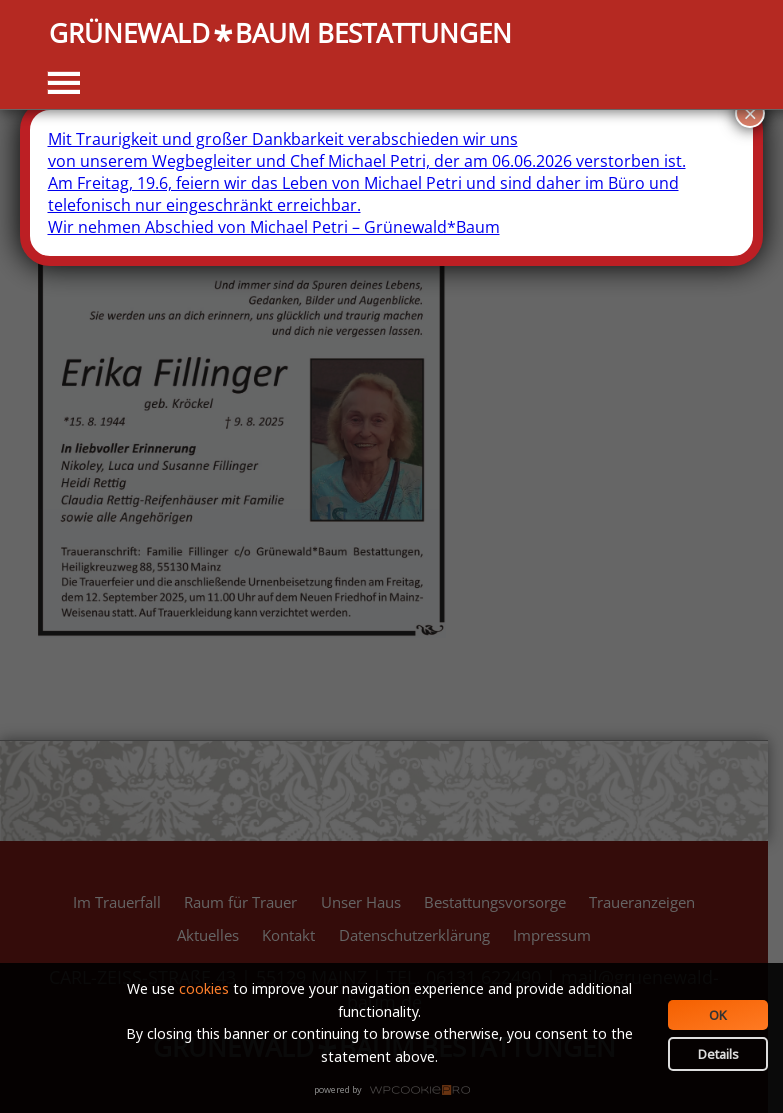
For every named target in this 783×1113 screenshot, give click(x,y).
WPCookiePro (397, 1091)
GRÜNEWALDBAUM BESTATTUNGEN (280, 34)
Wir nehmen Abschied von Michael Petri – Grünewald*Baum (274, 227)
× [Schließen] (750, 113)
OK (718, 1015)
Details (718, 1054)
